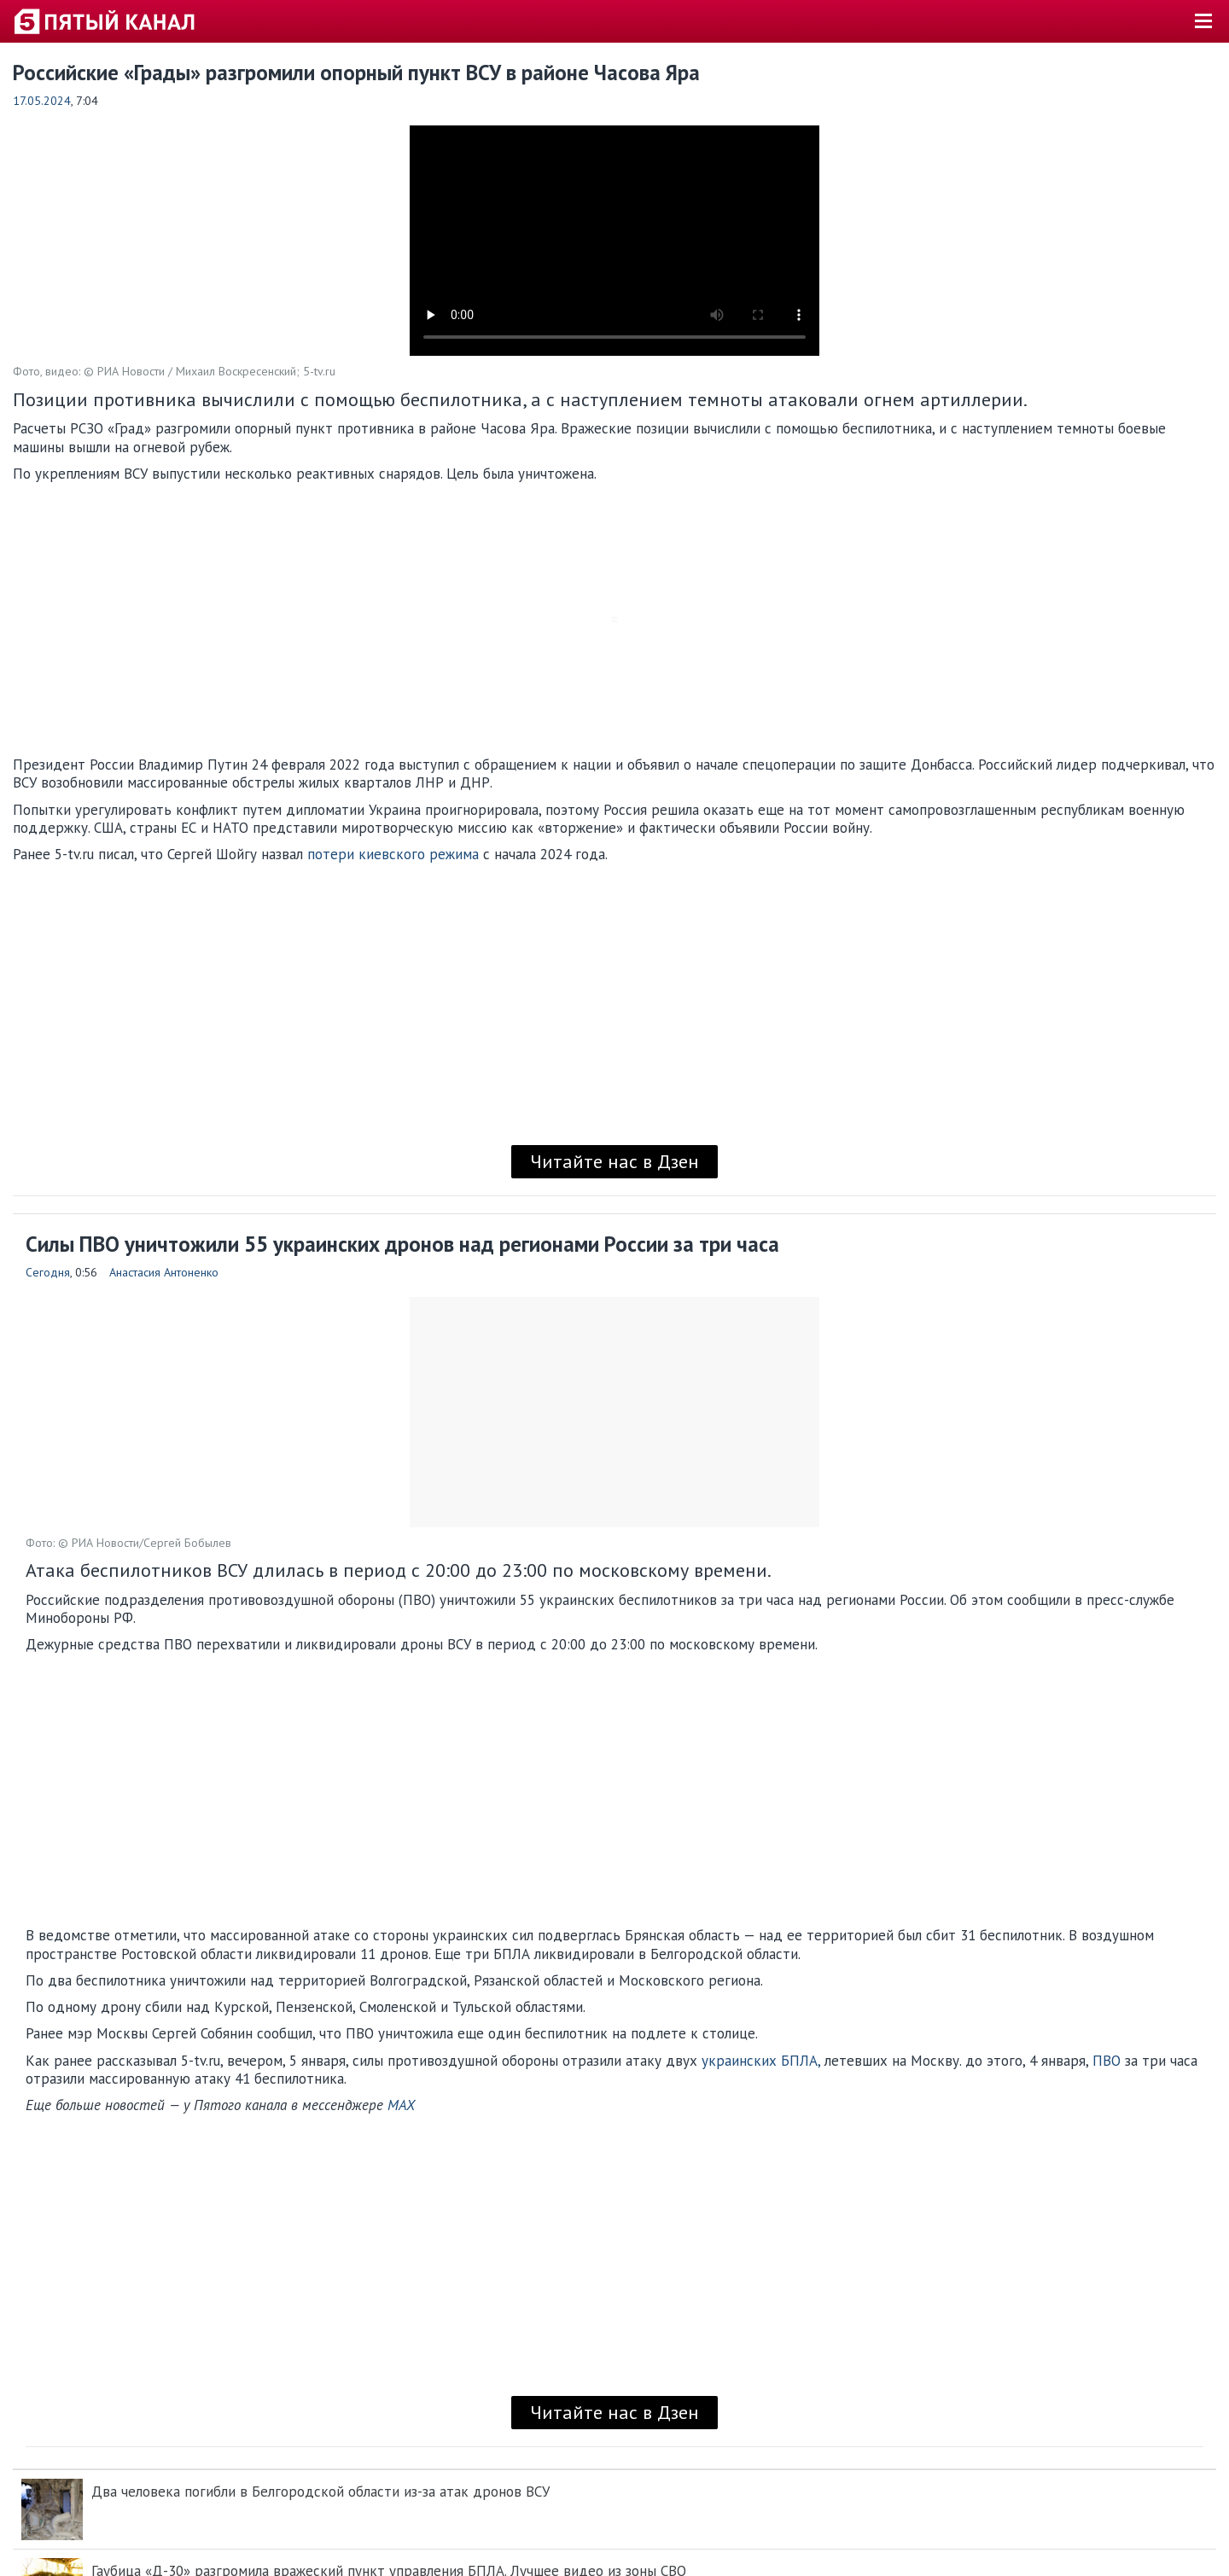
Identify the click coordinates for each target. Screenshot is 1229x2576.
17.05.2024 (42, 100)
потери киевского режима (393, 854)
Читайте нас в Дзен (614, 1161)
